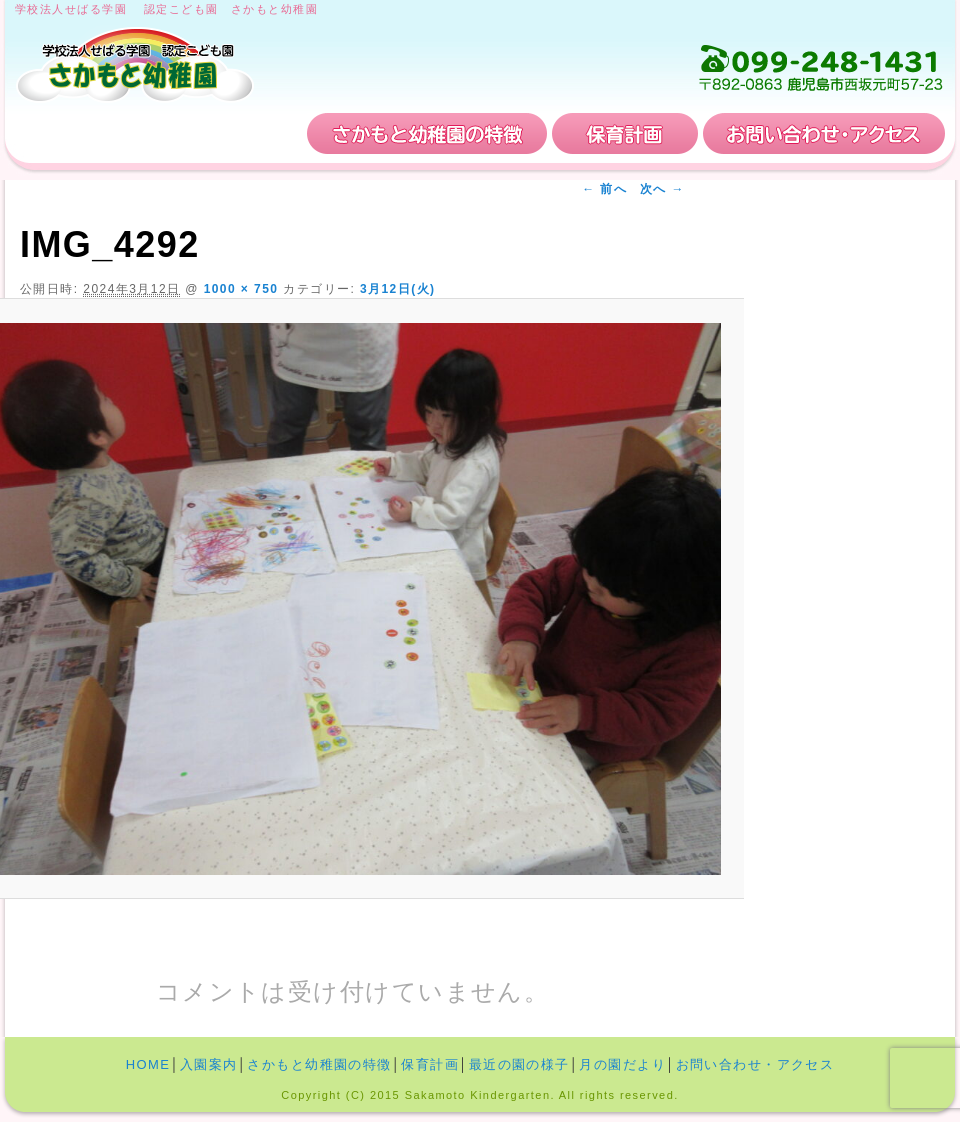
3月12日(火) (398, 289)
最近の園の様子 (519, 1064)
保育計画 (625, 133)
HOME (82, 133)
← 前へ (604, 189)
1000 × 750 (241, 289)
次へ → (662, 189)
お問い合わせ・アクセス (824, 133)
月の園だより (622, 1064)
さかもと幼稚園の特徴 (427, 133)
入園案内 (228, 133)
